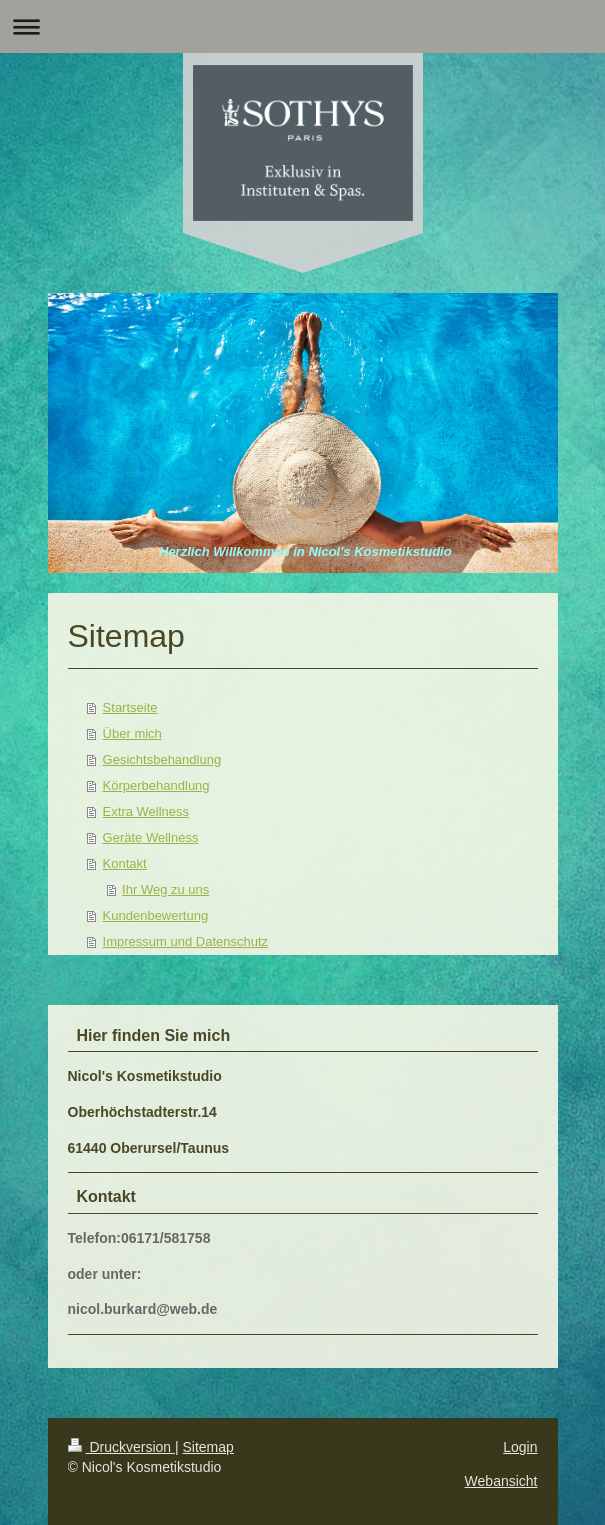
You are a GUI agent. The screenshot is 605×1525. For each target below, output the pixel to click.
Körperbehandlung (156, 785)
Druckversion (121, 1447)
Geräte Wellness (151, 837)
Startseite (130, 707)
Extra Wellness (146, 811)
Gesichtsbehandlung (162, 759)
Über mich (132, 733)
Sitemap (208, 1447)
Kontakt (125, 863)
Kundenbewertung (156, 915)
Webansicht (501, 1481)
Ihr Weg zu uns (165, 889)
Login (520, 1447)
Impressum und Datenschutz (185, 941)
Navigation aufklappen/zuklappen (302, 26)
